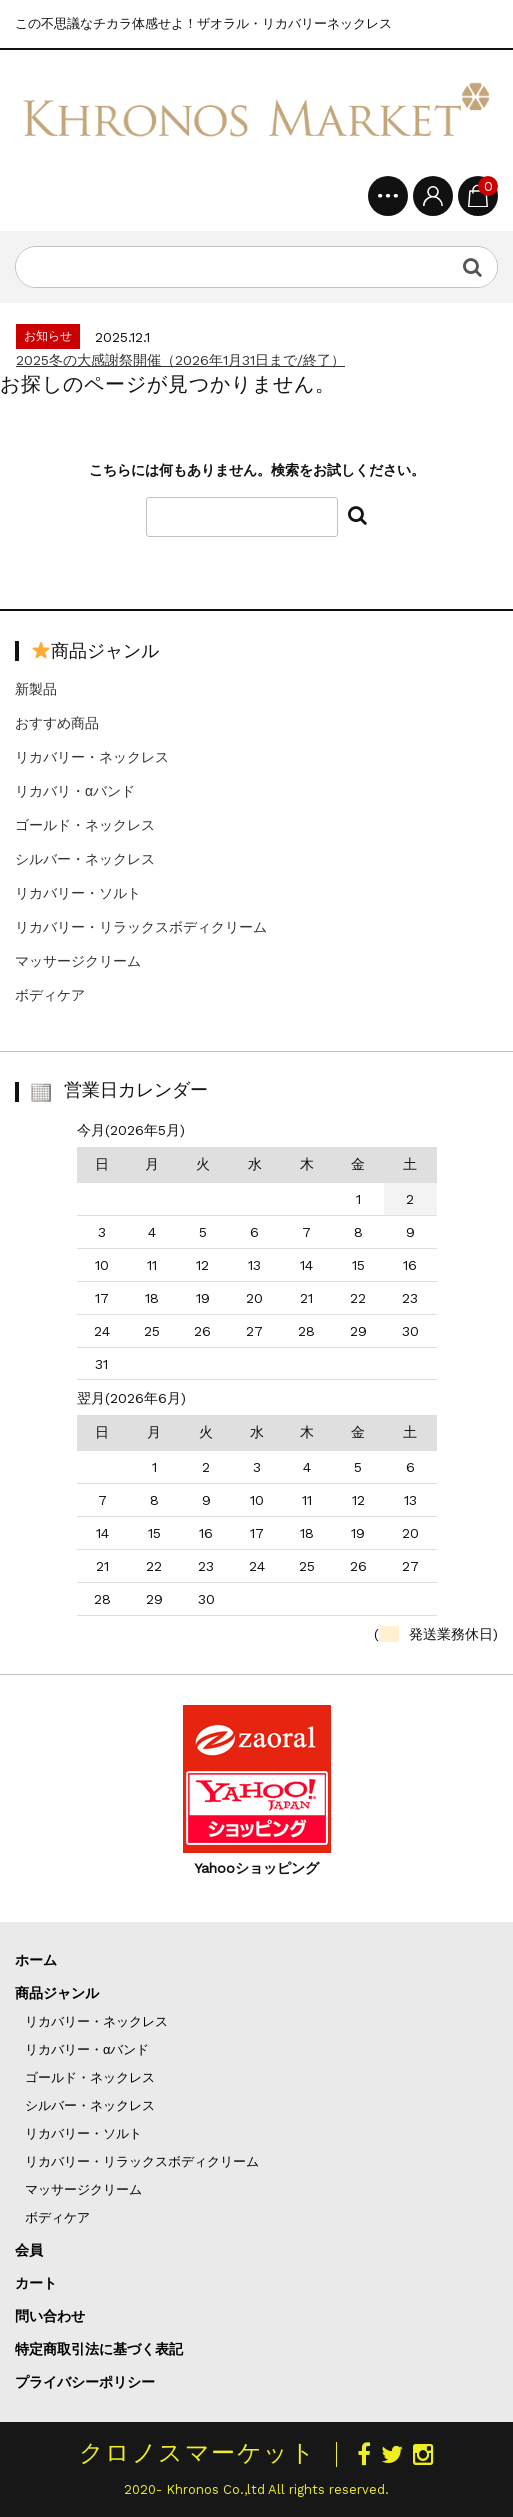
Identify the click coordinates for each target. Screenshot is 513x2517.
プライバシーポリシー (85, 2382)
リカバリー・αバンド (87, 2049)
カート (36, 2283)
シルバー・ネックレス (85, 859)
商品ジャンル (57, 1993)
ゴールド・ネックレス (85, 825)
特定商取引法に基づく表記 (99, 2349)
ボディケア (50, 995)
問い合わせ (50, 2316)
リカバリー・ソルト (78, 893)
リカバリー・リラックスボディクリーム (141, 927)
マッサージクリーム (78, 961)
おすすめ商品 (57, 723)
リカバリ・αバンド (75, 791)
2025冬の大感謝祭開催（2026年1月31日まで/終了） (180, 360)
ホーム (36, 1960)
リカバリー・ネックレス (92, 757)
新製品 (36, 689)
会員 (29, 2250)
